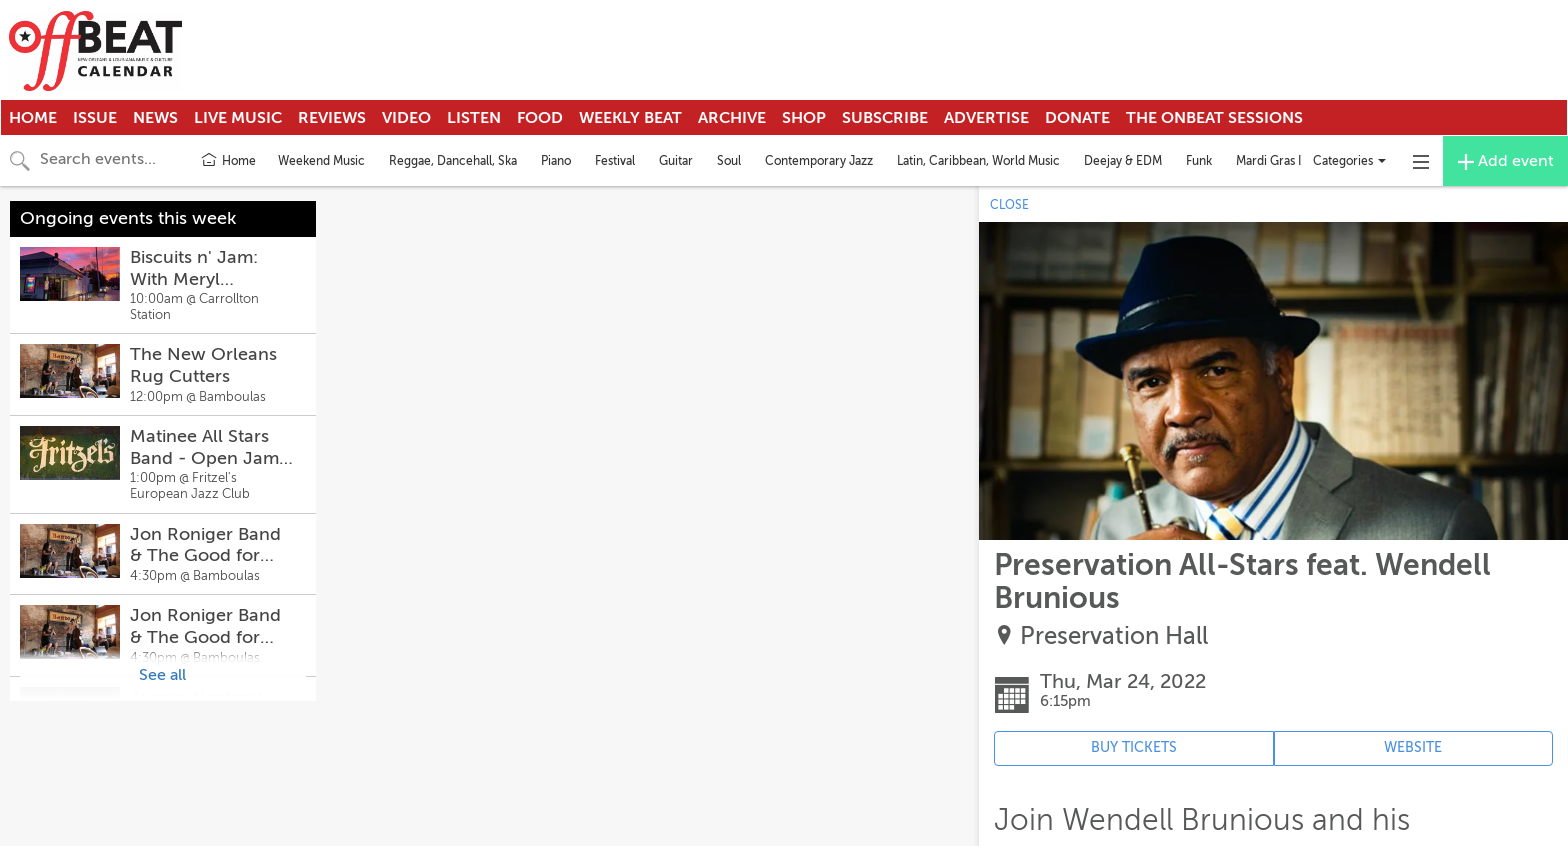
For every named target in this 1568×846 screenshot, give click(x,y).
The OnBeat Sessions (1214, 118)
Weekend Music (321, 161)
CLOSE (1009, 205)
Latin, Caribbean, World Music (978, 161)
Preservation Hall (1114, 636)
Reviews (332, 118)
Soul (729, 161)
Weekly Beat (630, 118)
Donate (1077, 118)
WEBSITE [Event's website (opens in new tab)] (1413, 747)
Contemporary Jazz (819, 161)
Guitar (676, 161)
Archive (732, 118)
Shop (804, 118)
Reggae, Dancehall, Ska (453, 161)
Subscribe (885, 118)
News (155, 118)
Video (406, 118)
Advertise (986, 118)
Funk (1199, 161)
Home (33, 118)
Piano (556, 161)
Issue (95, 118)
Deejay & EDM (1123, 161)
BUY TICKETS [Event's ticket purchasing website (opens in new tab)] (1134, 747)
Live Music (238, 118)
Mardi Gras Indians (1286, 161)
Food (540, 118)
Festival (615, 161)
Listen (474, 118)
